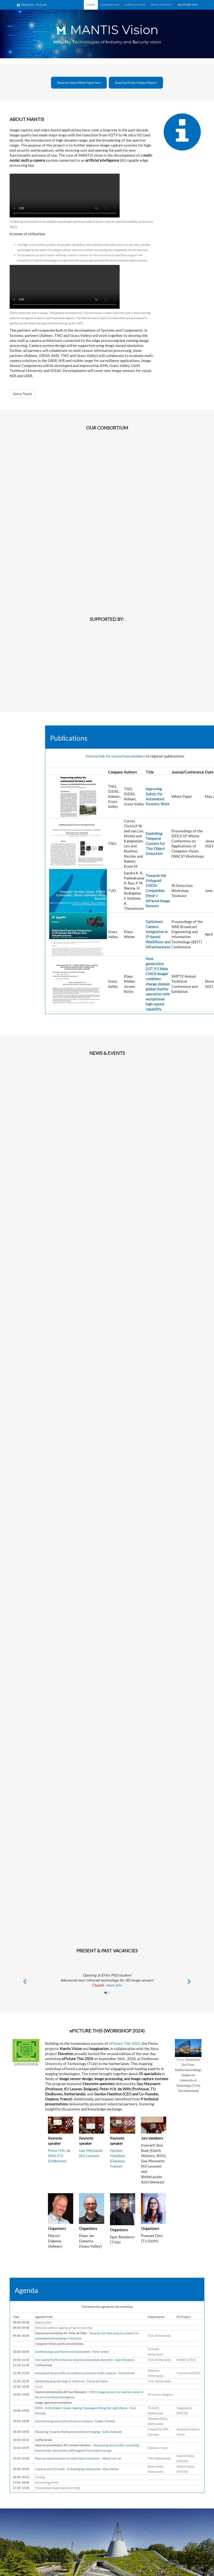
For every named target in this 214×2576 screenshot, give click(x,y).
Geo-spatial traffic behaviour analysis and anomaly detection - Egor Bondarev (85, 2359)
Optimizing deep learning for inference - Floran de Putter (71, 2381)
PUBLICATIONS (135, 4)
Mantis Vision (32, 5)
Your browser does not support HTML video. (65, 195)
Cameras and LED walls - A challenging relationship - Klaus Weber (77, 2469)
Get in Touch (22, 394)
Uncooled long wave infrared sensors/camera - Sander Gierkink (75, 2421)
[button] (24, 1980)
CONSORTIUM (110, 4)
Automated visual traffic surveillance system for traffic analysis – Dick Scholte (85, 2373)
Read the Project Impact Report (136, 82)
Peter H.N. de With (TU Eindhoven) (59, 2155)
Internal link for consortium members (115, 756)
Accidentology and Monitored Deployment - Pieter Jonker (72, 2351)
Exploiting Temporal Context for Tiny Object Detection (155, 843)
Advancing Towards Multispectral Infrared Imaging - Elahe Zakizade (78, 2431)
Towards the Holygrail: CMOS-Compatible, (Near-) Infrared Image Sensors (158, 890)
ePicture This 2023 (124, 2043)
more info (114, 1985)
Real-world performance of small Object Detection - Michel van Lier (78, 2458)
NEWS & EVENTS (161, 4)
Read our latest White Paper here (79, 82)
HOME (91, 4)
